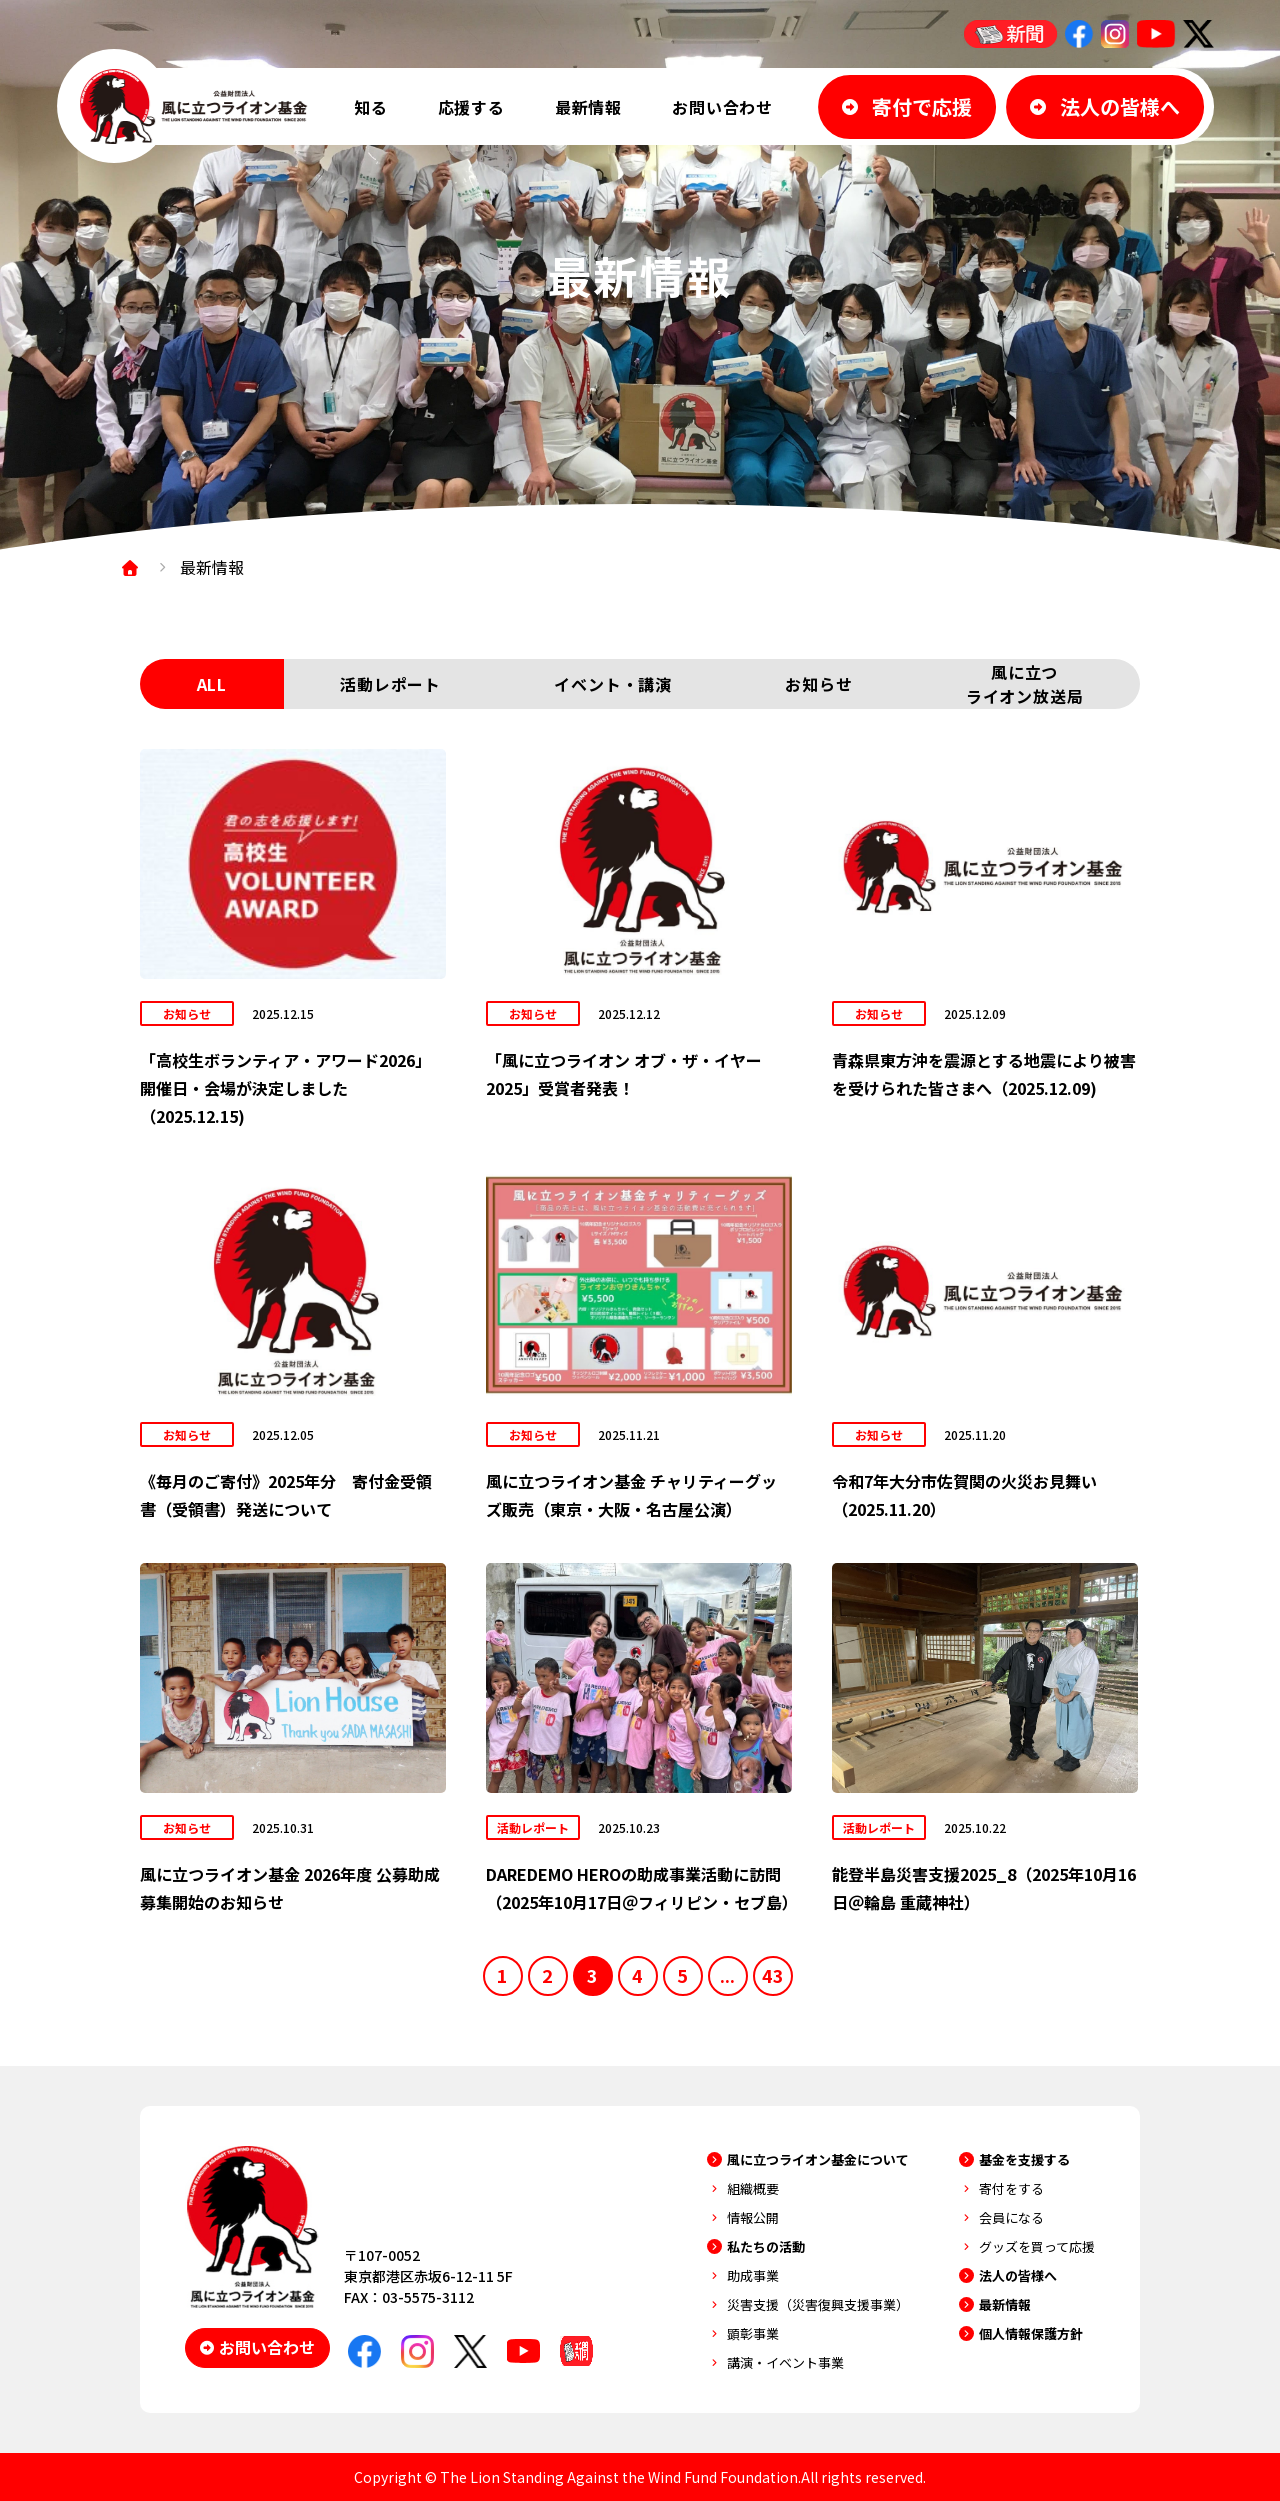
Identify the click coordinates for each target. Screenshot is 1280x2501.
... (727, 1975)
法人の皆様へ (1018, 2275)
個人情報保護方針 (1031, 2333)
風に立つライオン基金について (818, 2159)
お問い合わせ (722, 107)
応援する (471, 107)
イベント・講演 (613, 684)
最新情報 (588, 107)
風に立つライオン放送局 (1025, 684)
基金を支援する (1024, 2159)
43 (773, 1975)
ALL (212, 684)
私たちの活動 (766, 2246)
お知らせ (818, 684)
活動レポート (390, 684)
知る (371, 107)
